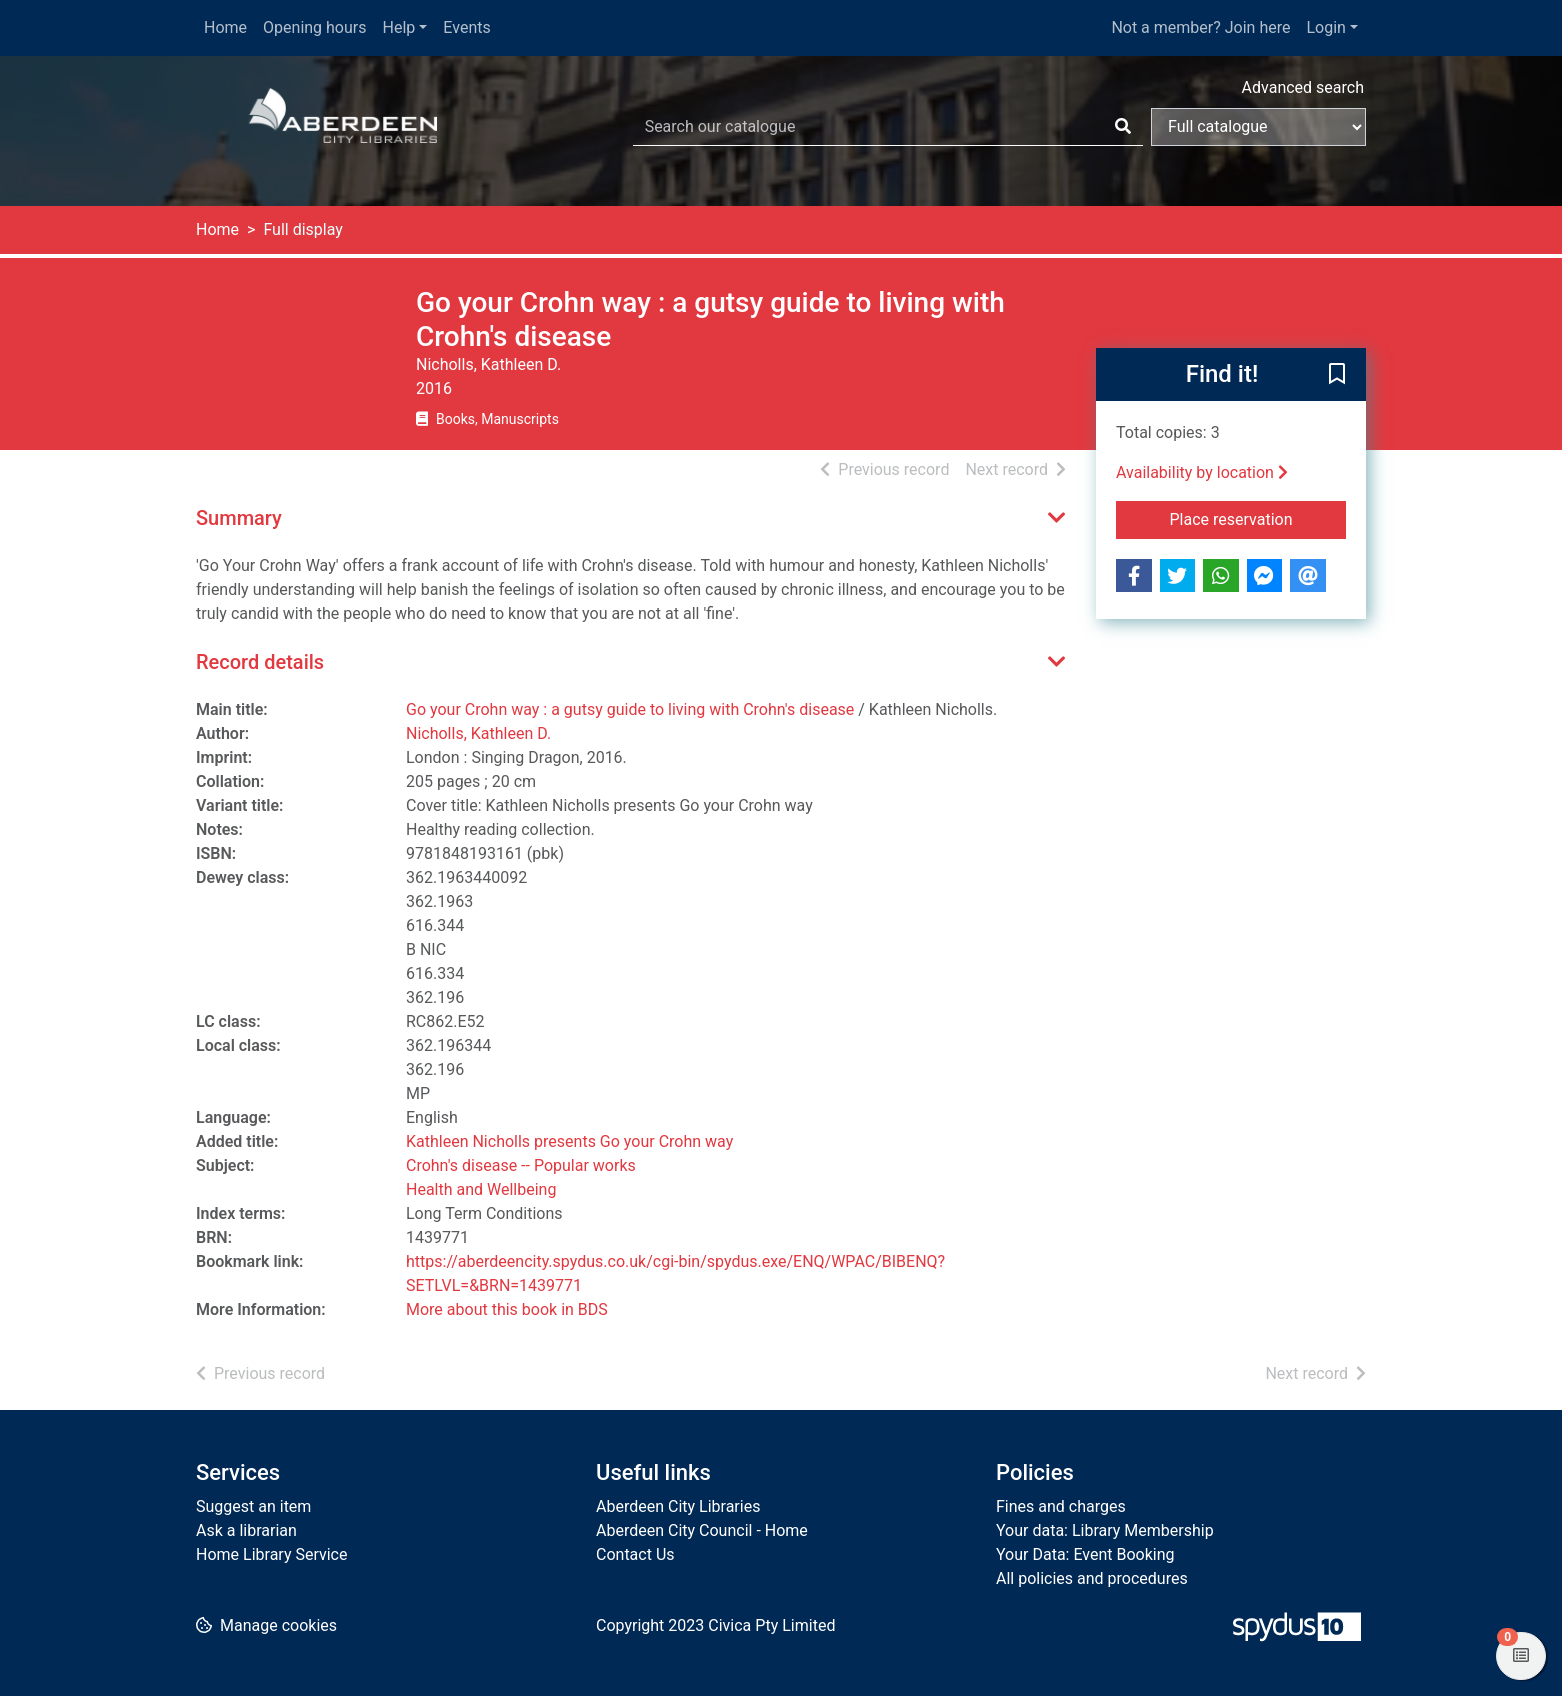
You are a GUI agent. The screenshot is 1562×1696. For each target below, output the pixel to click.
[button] (1337, 376)
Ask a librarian (246, 1530)
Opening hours (314, 27)
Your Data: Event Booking (1085, 1554)
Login (1325, 27)
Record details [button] (260, 662)
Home (225, 27)
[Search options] (1258, 127)
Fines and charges (1061, 1506)
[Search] (1123, 127)
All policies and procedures (1092, 1578)
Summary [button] (239, 518)
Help (399, 27)
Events (466, 27)
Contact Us (635, 1554)
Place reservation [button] (1258, 518)
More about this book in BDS (507, 1309)
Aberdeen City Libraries (678, 1506)
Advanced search (1303, 87)
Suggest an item (253, 1506)
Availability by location (1202, 472)
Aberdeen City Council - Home (702, 1530)
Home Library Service (271, 1554)
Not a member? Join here (1200, 27)
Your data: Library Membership (1105, 1530)
